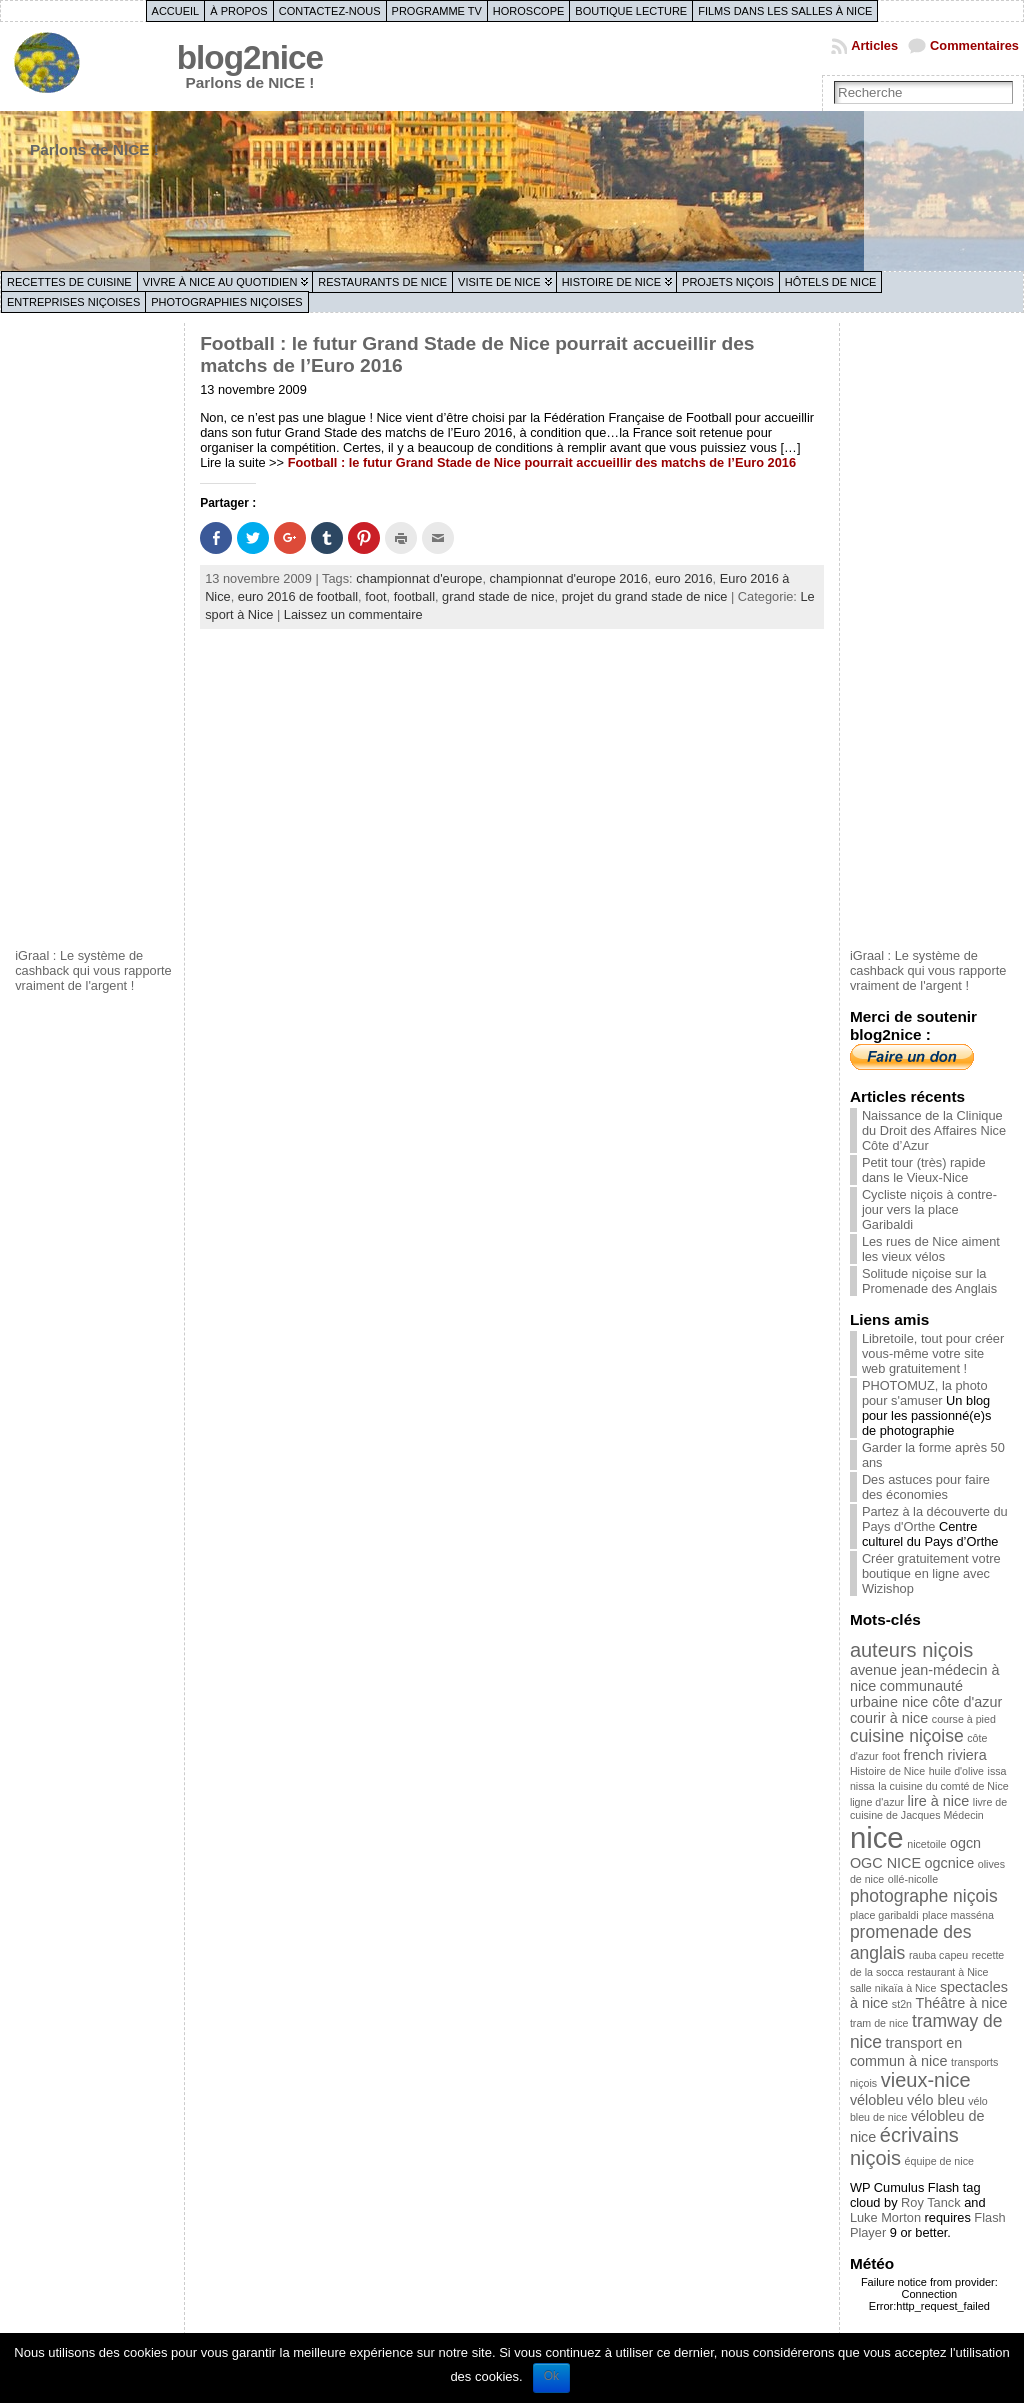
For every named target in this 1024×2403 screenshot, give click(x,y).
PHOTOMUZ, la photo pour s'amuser (925, 1393)
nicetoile (926, 1844)
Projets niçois (728, 282)
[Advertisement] (95, 633)
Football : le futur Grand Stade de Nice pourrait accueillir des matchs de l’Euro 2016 (542, 462)
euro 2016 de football (298, 596)
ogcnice (950, 1863)
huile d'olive (956, 1771)
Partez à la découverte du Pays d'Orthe (935, 1519)
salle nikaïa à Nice (893, 1988)
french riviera (944, 1755)
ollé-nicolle (913, 1879)
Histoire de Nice (611, 282)
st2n (902, 2004)
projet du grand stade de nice (645, 596)
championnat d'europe (419, 578)
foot (375, 596)
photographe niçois (924, 1896)
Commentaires (974, 45)
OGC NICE (885, 1863)
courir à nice (889, 1718)
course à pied (964, 1719)
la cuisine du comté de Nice (943, 1786)
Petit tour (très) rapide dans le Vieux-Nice (924, 1170)
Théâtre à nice (962, 2003)
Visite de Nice (499, 282)
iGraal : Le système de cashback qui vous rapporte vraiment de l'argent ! (93, 970)
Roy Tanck (931, 2202)
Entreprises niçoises (73, 302)
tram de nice (879, 2023)
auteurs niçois (911, 1650)
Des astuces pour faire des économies (926, 1487)
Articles (874, 45)
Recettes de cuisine (69, 282)
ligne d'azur (877, 1802)
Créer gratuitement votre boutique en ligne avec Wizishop (931, 1573)
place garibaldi (884, 1915)
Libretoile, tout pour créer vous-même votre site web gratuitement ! (933, 1353)
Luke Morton (885, 2217)
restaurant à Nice (947, 1972)
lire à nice (939, 1801)
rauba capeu (938, 1955)
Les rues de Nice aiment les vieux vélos (931, 1249)
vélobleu (877, 2100)
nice (877, 1837)
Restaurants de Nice (382, 282)
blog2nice (250, 57)
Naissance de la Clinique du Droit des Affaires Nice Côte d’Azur (934, 1130)
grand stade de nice (498, 596)
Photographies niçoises (226, 302)
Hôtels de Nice (831, 282)
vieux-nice (926, 2080)
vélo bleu (936, 2100)
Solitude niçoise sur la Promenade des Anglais (929, 1281)
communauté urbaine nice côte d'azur (926, 1694)
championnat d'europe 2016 (569, 578)
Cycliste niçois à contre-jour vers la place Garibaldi (929, 1209)
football (414, 596)
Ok (551, 2376)
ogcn (965, 1843)
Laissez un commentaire (353, 614)
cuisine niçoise (907, 1736)
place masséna (958, 1915)
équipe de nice (939, 2161)
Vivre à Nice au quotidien (220, 282)
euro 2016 (684, 578)
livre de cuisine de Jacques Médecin (928, 1808)
